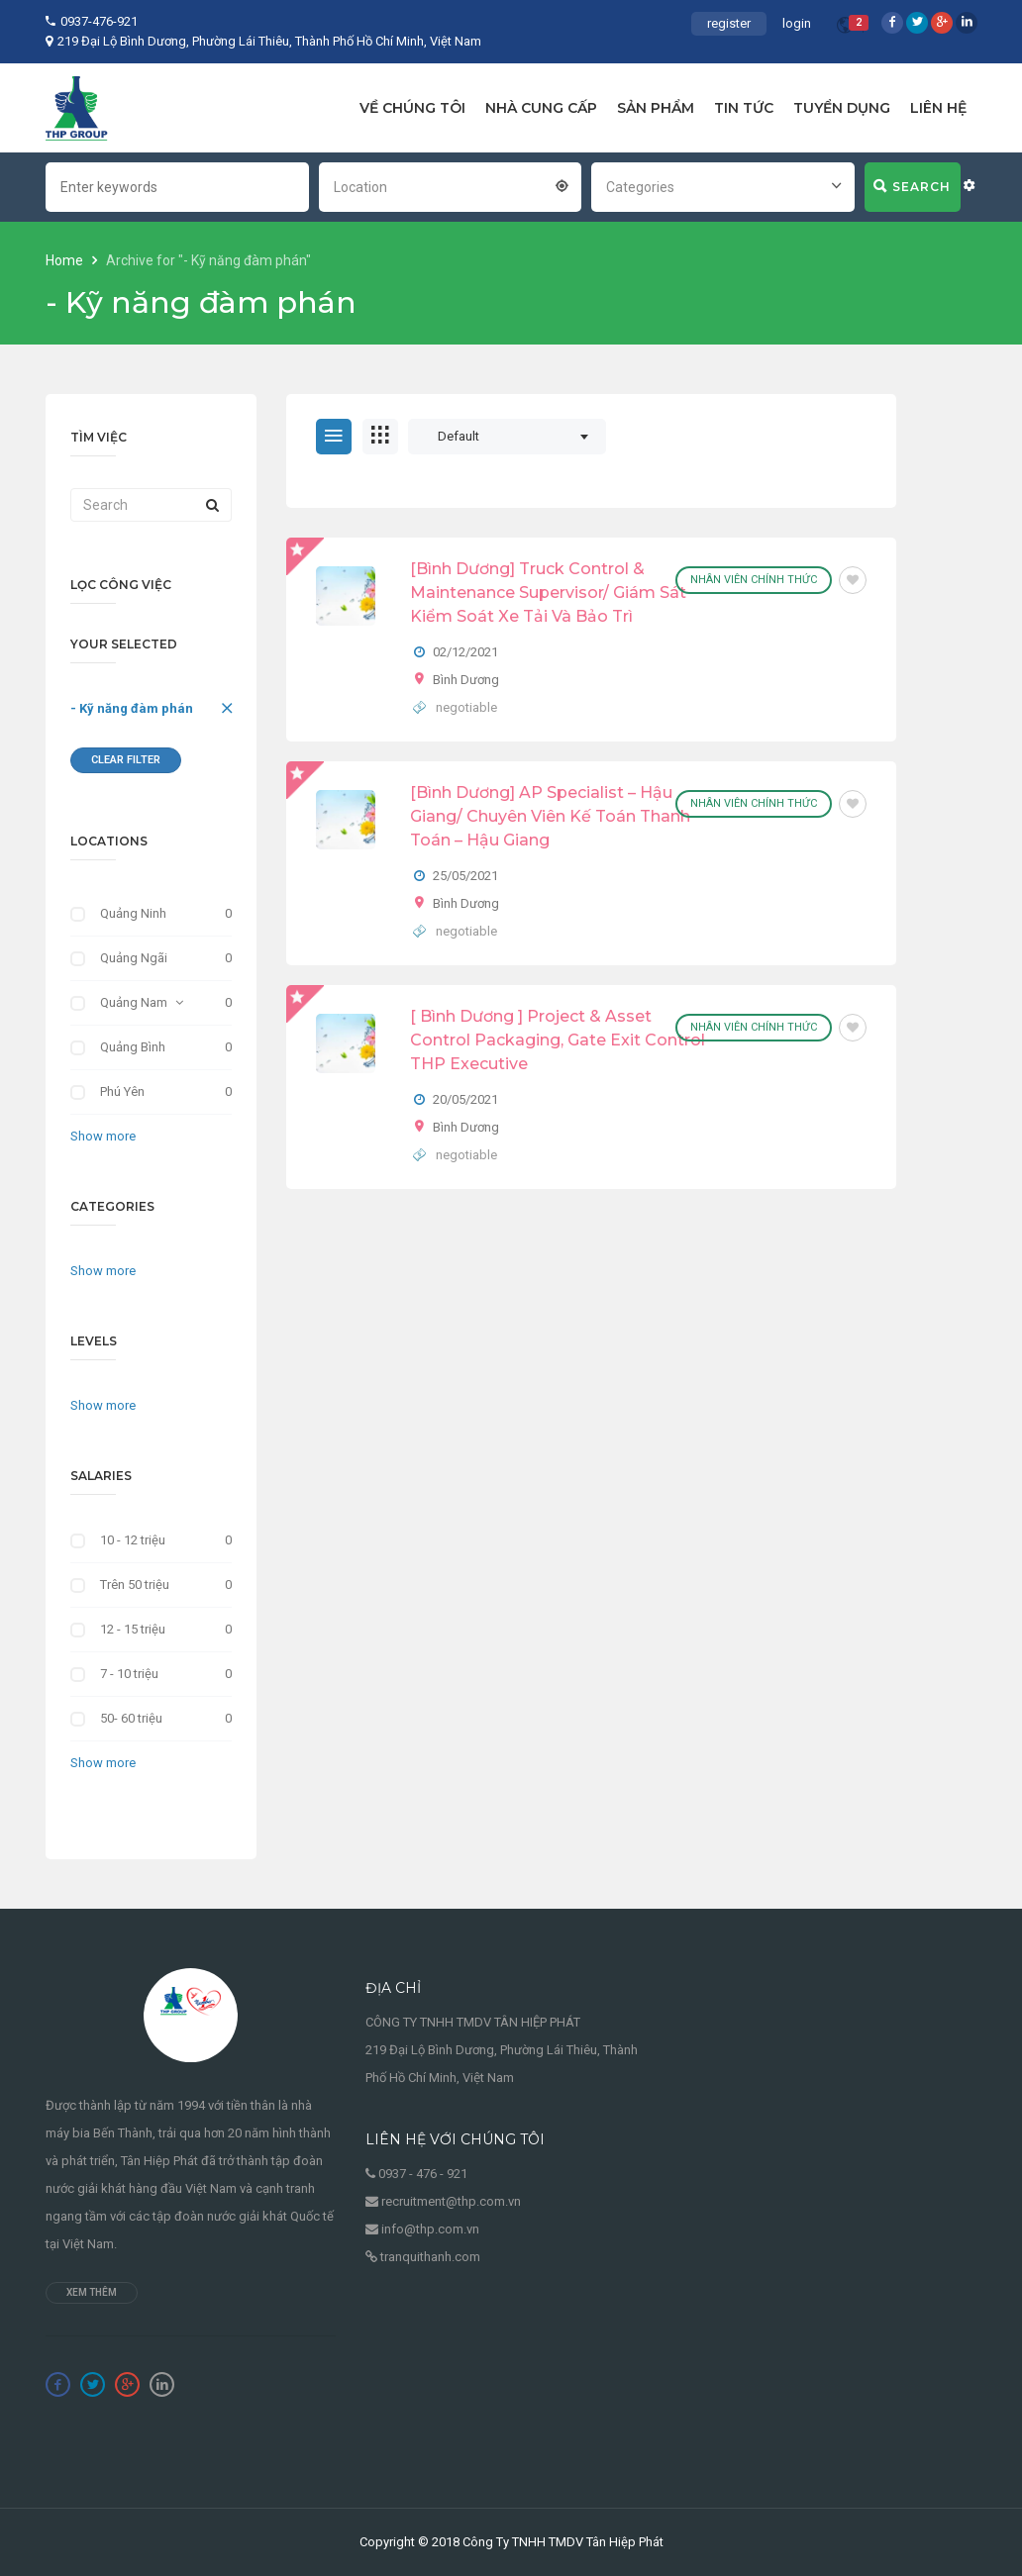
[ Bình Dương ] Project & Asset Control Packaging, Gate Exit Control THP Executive (557, 1040)
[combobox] (450, 185)
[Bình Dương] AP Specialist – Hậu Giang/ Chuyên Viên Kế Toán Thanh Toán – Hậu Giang (550, 816)
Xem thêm (91, 2292)
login (796, 23)
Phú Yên (122, 1091)
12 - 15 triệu (132, 1629)
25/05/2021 (465, 875)
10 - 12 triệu (132, 1540)
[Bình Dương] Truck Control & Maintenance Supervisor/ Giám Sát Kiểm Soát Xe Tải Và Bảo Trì (548, 592)
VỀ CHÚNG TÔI (412, 108)
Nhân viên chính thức (753, 579)
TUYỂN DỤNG (841, 108)
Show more (103, 1136)
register (729, 23)
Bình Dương (466, 679)
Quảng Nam (133, 1002)
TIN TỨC (743, 108)
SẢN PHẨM (655, 108)
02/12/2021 (465, 651)
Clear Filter (125, 759)
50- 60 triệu (131, 1718)
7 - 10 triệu (129, 1673)
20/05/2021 (465, 1099)
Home (66, 260)
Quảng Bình (132, 1047)
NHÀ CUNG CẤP (541, 108)
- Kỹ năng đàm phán (131, 708)
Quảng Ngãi (133, 957)
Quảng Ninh (133, 913)
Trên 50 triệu (134, 1584)
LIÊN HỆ (938, 108)
